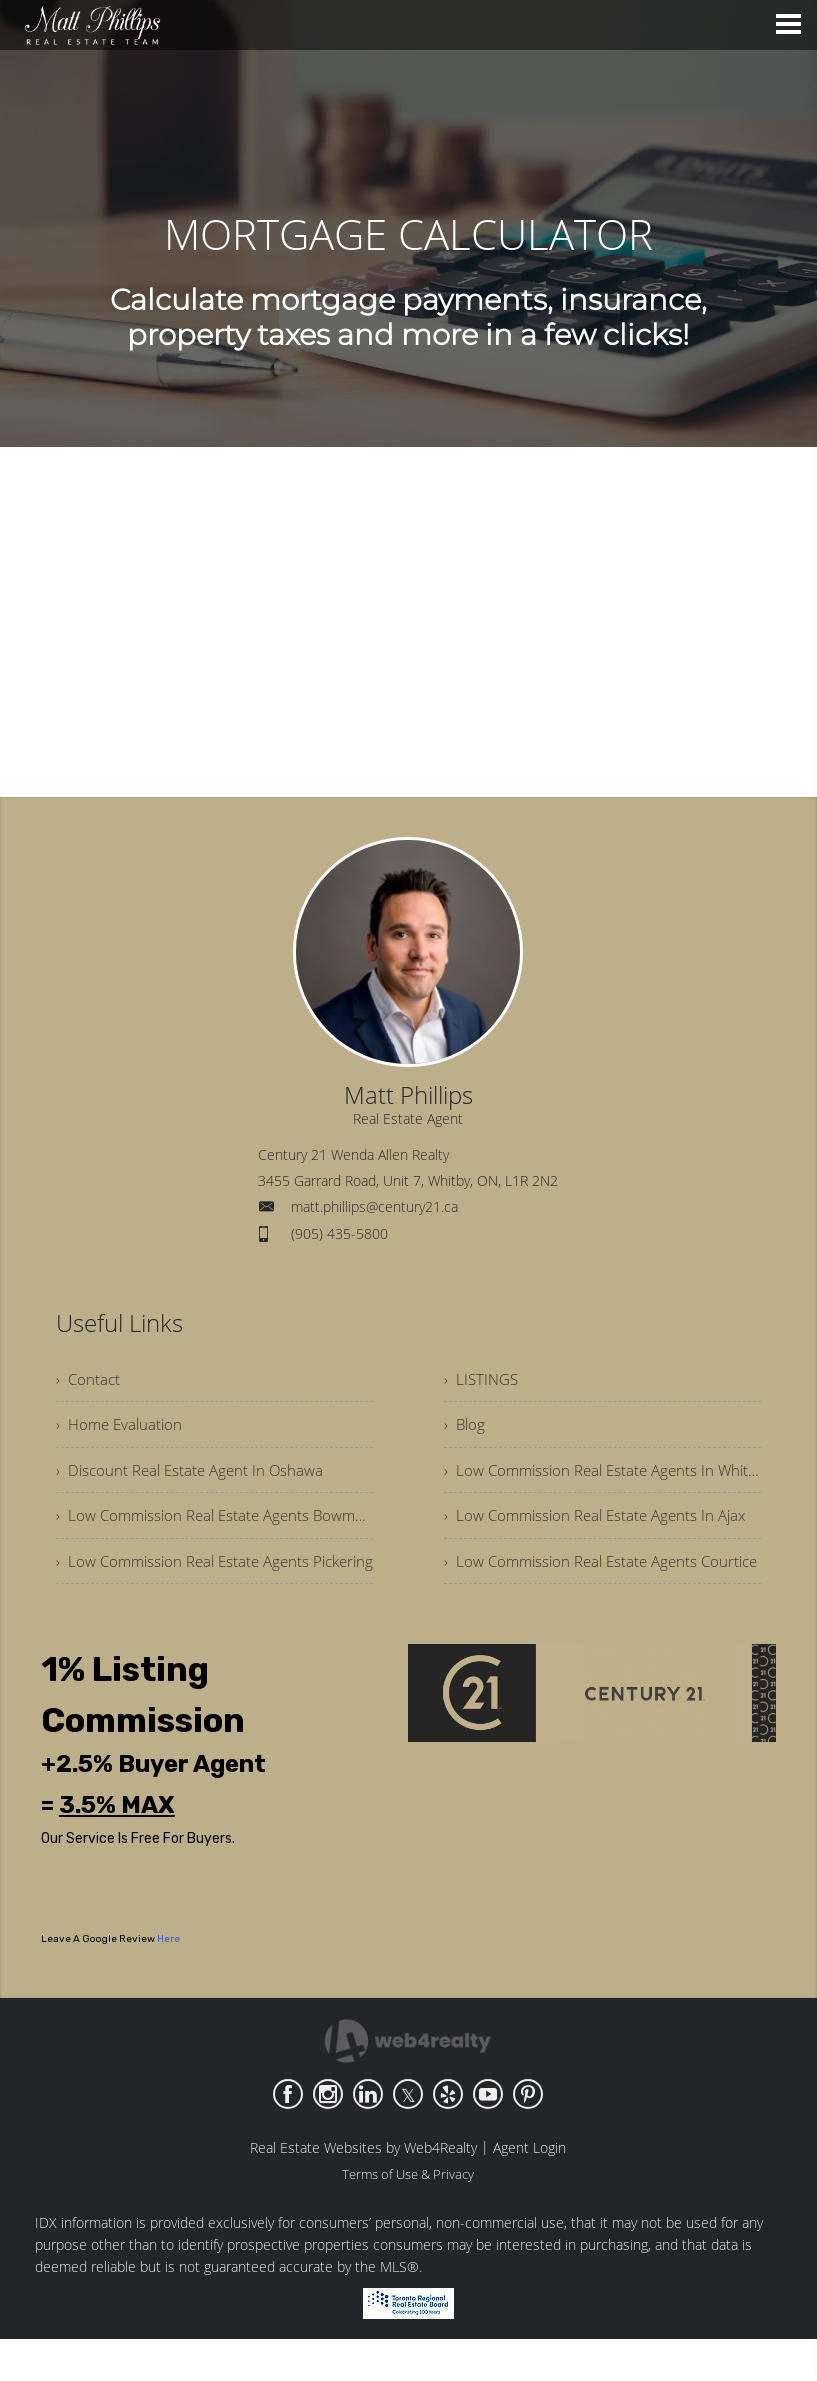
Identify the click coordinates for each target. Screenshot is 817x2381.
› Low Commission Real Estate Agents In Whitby (602, 1479)
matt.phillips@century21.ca (374, 1206)
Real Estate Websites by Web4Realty (363, 2189)
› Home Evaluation (122, 1430)
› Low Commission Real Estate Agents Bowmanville (214, 1528)
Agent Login (529, 2189)
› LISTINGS (483, 1381)
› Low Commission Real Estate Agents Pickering (214, 1577)
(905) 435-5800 (339, 1233)
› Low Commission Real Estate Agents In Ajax (602, 1528)
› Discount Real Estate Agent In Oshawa (195, 1479)
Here (168, 1981)
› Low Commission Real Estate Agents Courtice (577, 1589)
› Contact (89, 1381)
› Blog (465, 1430)
